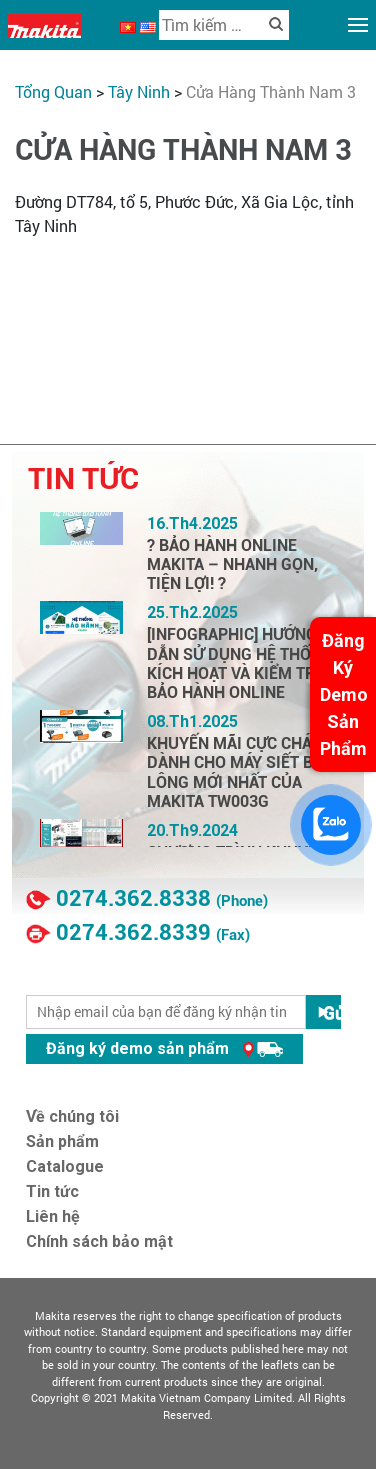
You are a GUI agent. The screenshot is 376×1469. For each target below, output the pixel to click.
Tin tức (52, 1191)
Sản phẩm (62, 1141)
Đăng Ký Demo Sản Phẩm (344, 694)
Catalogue (65, 1166)
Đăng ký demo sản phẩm (164, 1048)
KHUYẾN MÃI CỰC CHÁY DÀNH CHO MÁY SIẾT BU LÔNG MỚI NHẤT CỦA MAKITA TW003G (235, 772)
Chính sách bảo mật (99, 1241)
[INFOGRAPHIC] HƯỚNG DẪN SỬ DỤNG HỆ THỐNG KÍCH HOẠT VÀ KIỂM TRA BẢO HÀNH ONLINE (240, 663)
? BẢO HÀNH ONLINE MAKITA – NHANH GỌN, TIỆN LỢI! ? (232, 564)
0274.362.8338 (133, 898)
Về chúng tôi (72, 1116)
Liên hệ (53, 1216)
